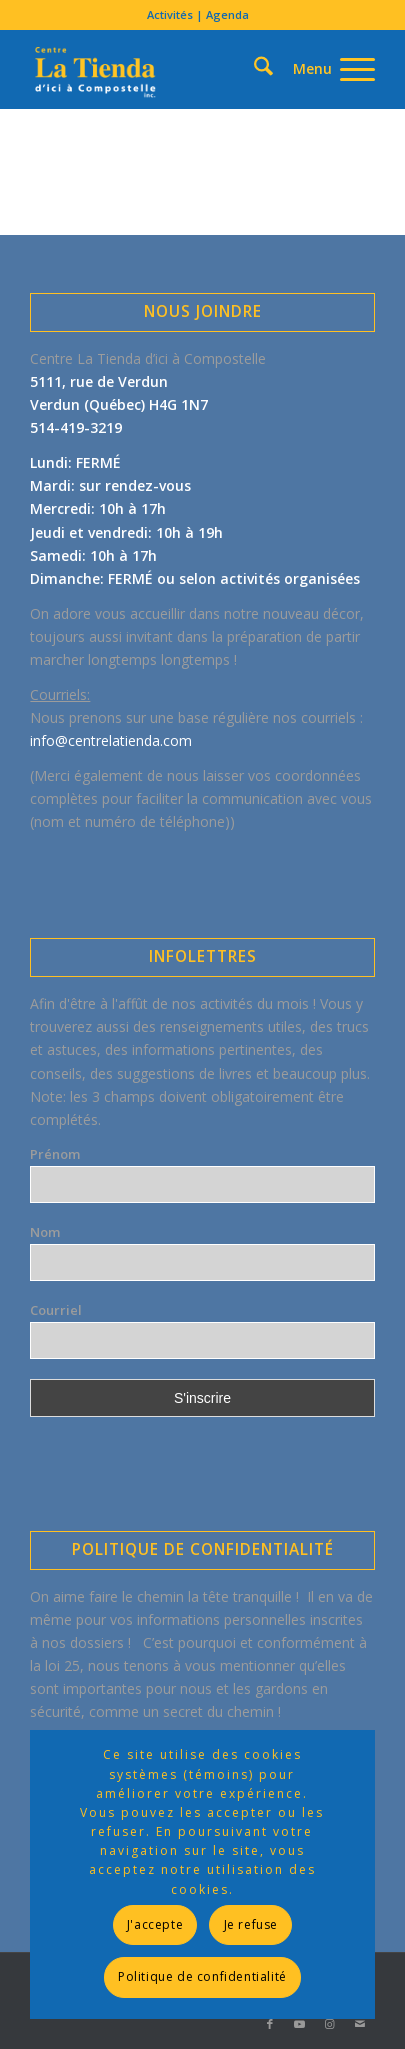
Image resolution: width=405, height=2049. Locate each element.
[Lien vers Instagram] (330, 2024)
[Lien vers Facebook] (270, 2024)
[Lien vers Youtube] (300, 2024)
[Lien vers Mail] (360, 2024)
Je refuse (251, 1924)
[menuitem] (198, 15)
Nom (45, 1232)
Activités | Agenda (198, 14)
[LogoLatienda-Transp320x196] (167, 69)
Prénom (55, 1154)
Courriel (56, 1310)
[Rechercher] (228, 34)
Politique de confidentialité (202, 1976)
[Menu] (324, 69)
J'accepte (155, 1924)
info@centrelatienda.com (111, 740)
